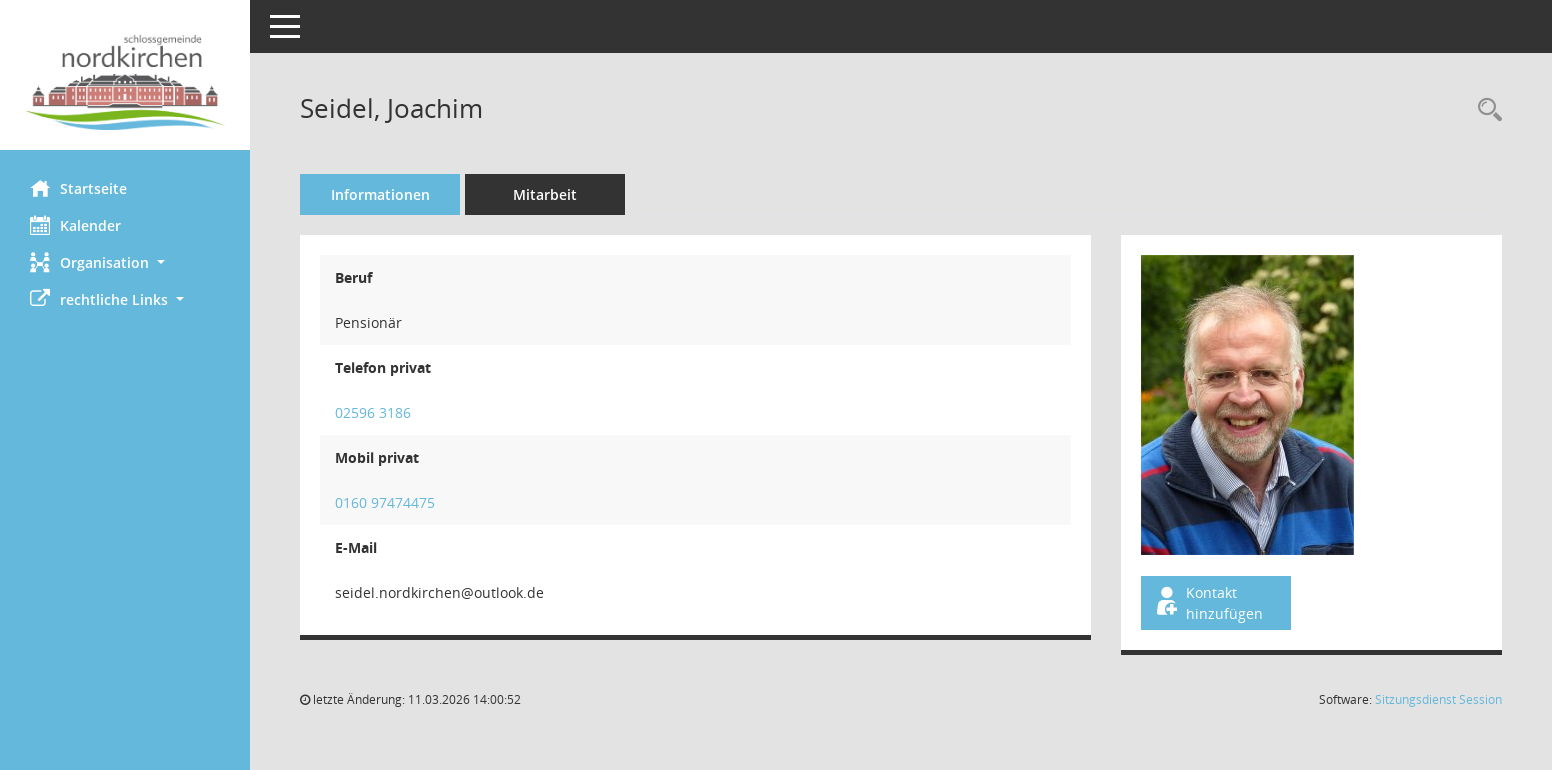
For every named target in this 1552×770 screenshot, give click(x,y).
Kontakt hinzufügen (1208, 603)
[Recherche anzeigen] (1485, 110)
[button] (125, 262)
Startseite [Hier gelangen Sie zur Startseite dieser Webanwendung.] (78, 188)
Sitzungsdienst (1438, 699)
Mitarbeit (545, 194)
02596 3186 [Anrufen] (373, 412)
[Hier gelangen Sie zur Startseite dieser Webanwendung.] (125, 82)
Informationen (380, 194)
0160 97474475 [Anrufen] (385, 502)
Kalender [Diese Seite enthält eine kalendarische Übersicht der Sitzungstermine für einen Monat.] (75, 225)
